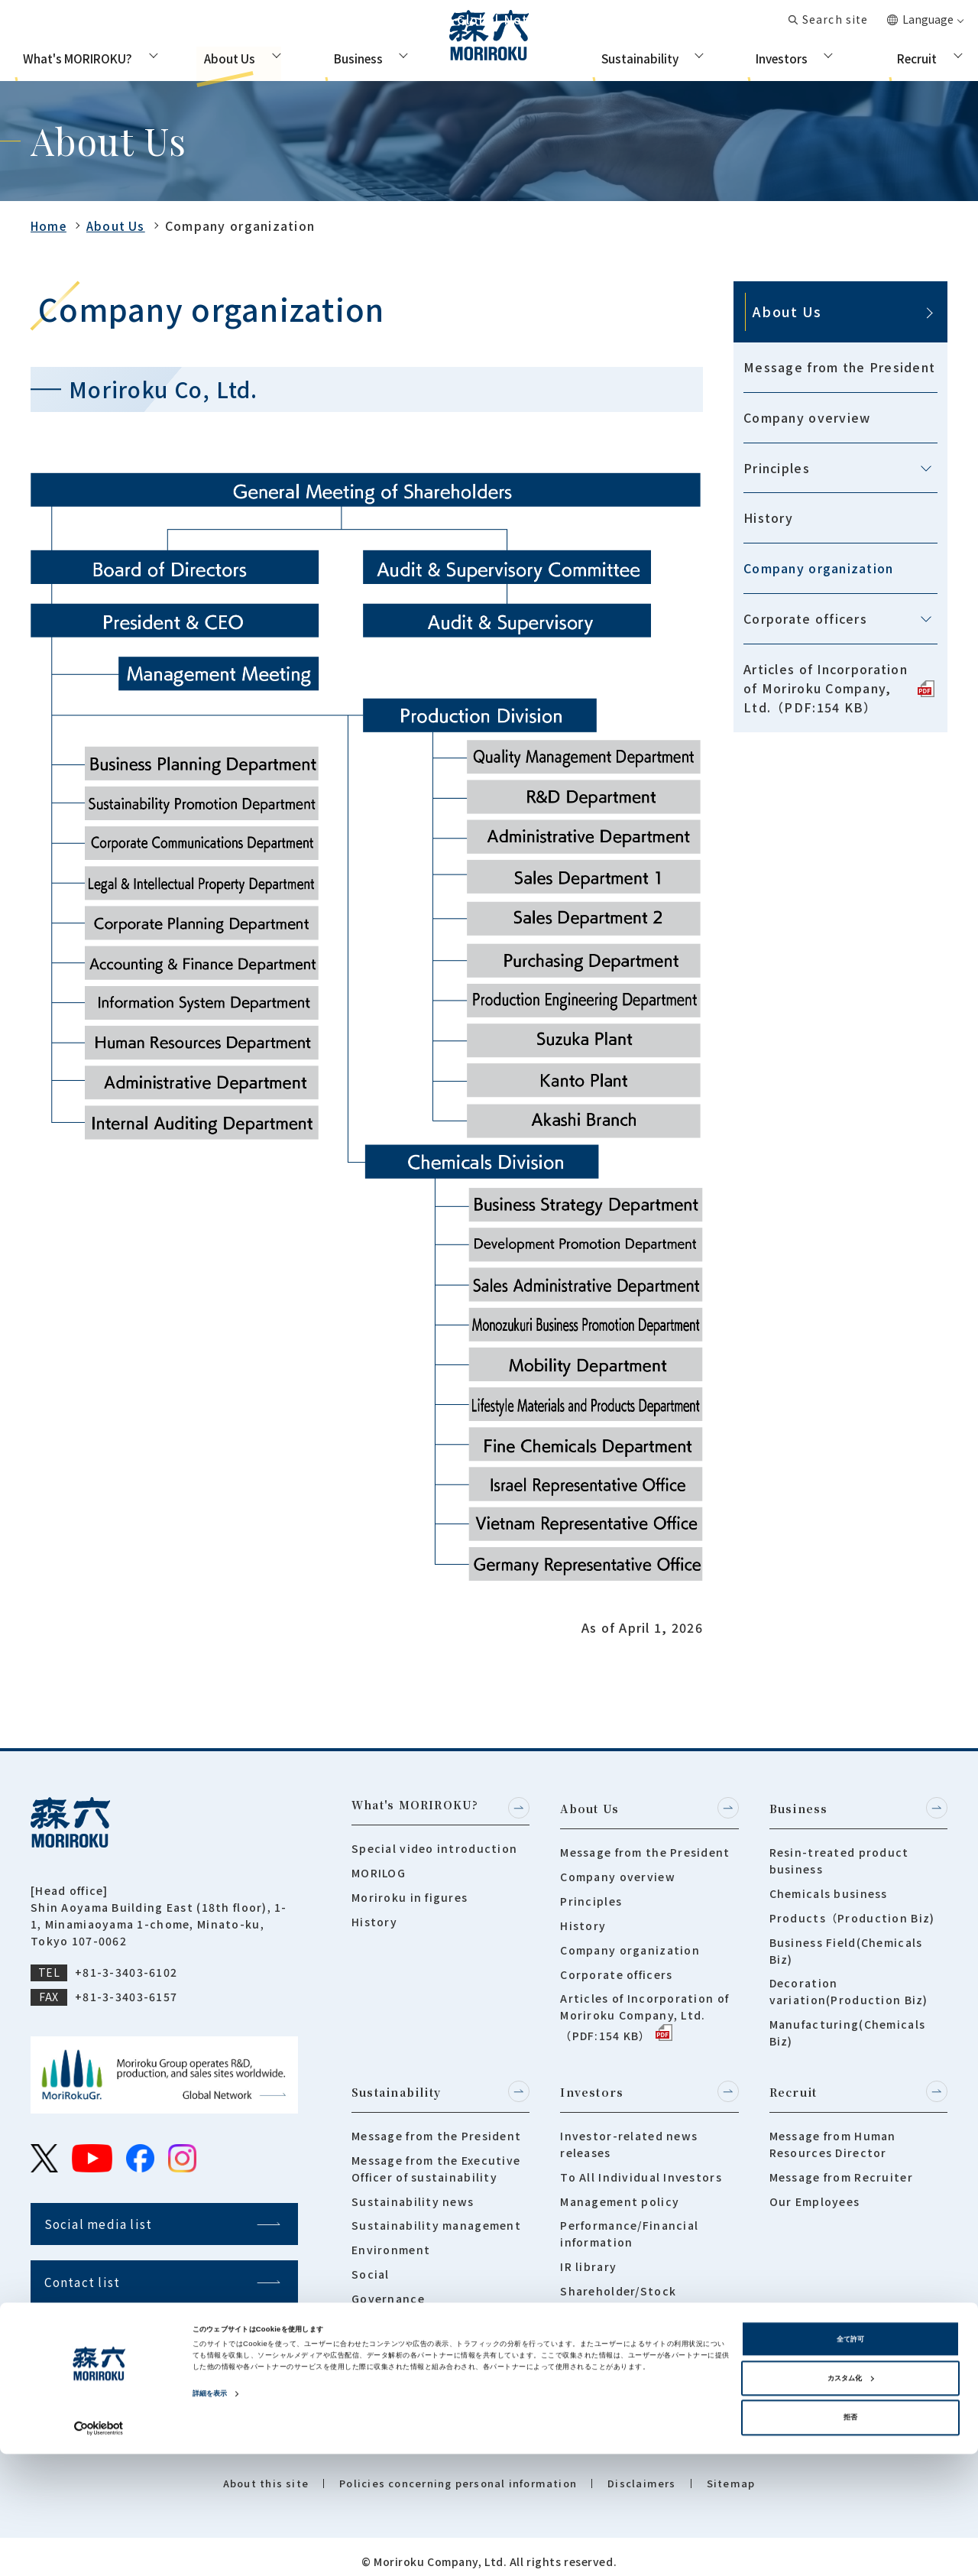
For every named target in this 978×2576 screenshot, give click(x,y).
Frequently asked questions (645, 2347)
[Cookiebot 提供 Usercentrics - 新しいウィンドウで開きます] (99, 2550)
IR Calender (595, 2323)
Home (50, 225)
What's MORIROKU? (72, 57)
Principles (776, 468)
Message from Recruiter (841, 2168)
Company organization (818, 568)
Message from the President (839, 367)
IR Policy (587, 2372)
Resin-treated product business (839, 1857)
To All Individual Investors (641, 2168)
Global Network (628, 23)
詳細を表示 (210, 2516)
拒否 (850, 2540)
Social (370, 2265)
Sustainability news (412, 2193)
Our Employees (814, 2193)
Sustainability (631, 57)
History (768, 517)
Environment (390, 2241)
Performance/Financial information (629, 2225)
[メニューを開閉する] (926, 468)
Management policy (619, 2193)
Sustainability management (436, 2216)
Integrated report (615, 2396)
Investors (779, 57)
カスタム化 (850, 2500)
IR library (588, 2258)
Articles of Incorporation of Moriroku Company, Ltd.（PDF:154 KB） (838, 688)
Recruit (923, 57)
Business (350, 57)
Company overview (806, 417)
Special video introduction (434, 1848)
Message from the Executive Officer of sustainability (435, 2160)
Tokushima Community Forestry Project (420, 2323)
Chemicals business (828, 1889)
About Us (213, 57)
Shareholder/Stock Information (618, 2291)
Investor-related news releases (629, 2136)
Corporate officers (805, 618)
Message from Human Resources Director (832, 2136)
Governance (388, 2290)
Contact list (732, 23)
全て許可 (850, 2461)
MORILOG (378, 1872)
